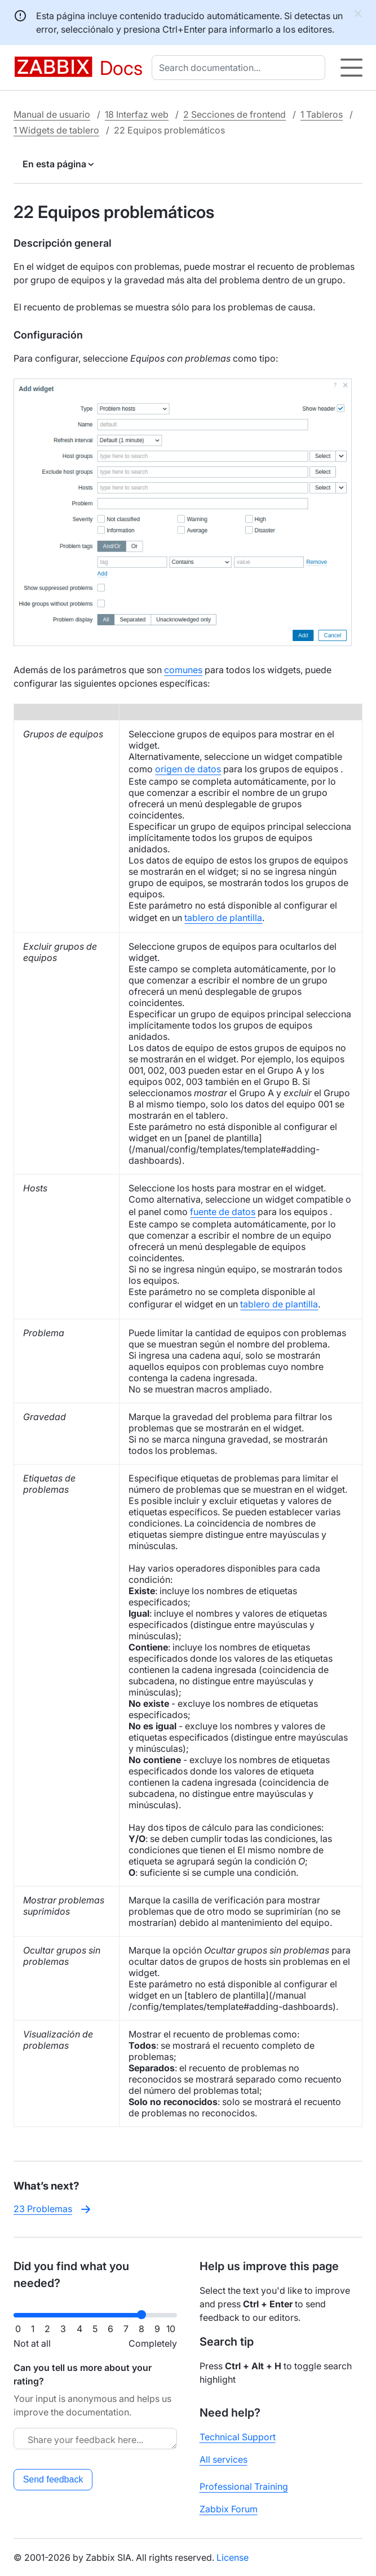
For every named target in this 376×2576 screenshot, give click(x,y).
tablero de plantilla (223, 917)
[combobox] (241, 67)
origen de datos (188, 769)
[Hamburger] (351, 68)
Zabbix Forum (229, 2509)
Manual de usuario (52, 114)
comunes (183, 669)
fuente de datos (222, 1211)
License (232, 2557)
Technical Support (238, 2436)
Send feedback (53, 2479)
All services (223, 2459)
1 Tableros (321, 114)
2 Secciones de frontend (234, 114)
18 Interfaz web (137, 114)
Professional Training (244, 2486)
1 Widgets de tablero (56, 130)
